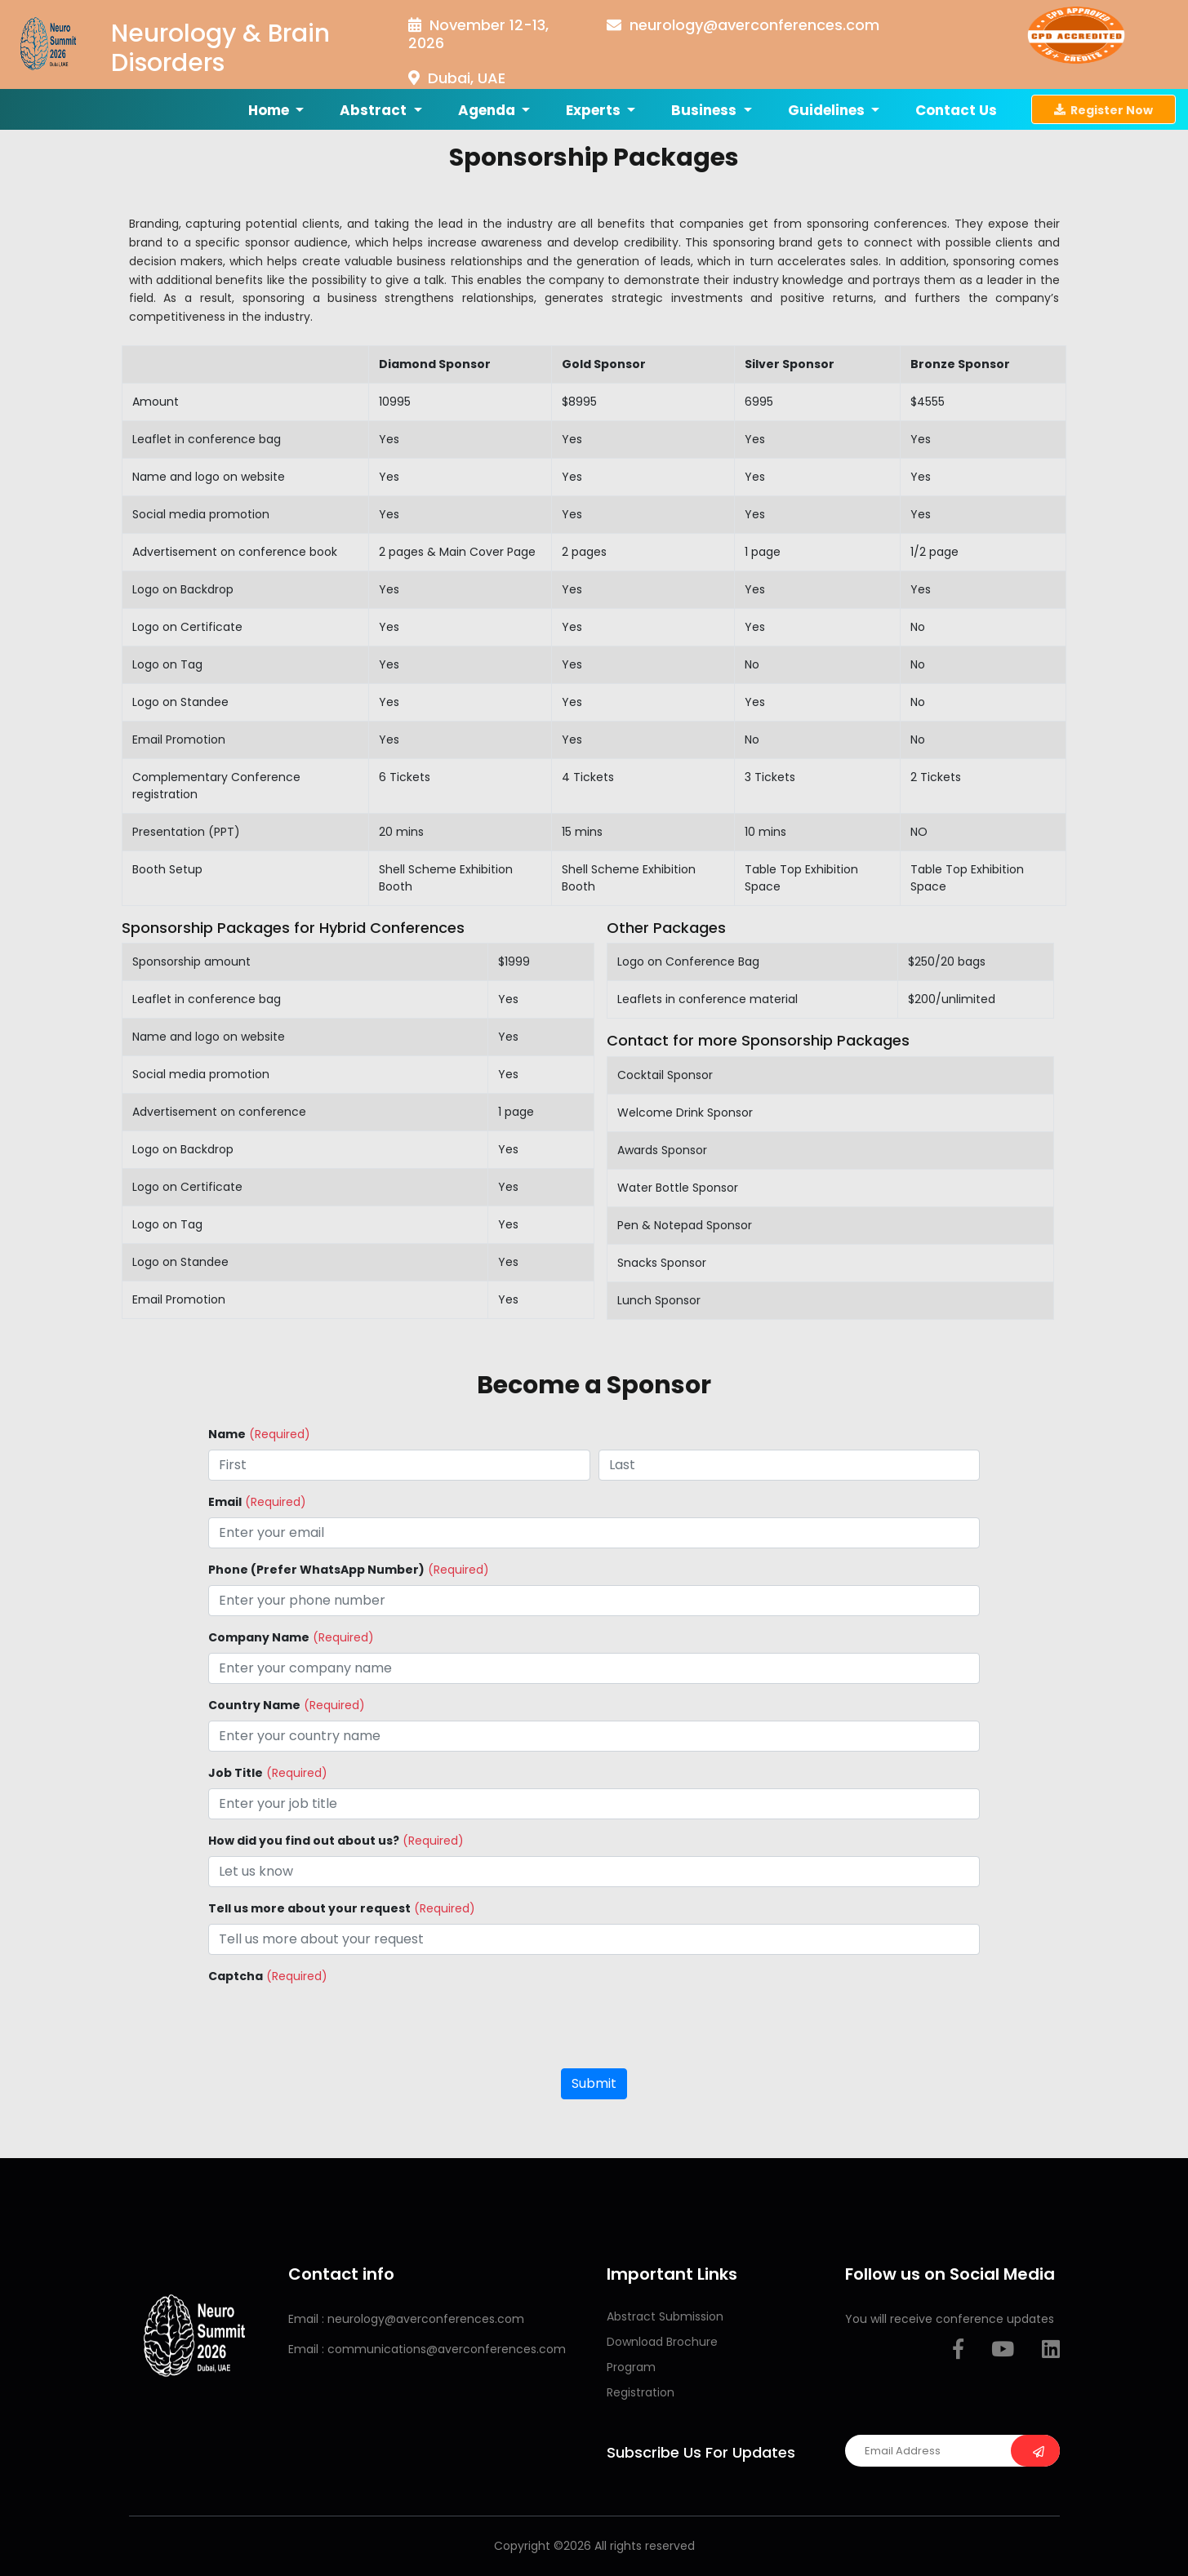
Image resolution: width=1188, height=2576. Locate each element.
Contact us (956, 110)
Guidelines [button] (828, 110)
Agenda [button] (488, 110)
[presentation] (332, 2023)
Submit (594, 2083)
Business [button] (705, 110)
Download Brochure (662, 2342)
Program (631, 2367)
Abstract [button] (375, 110)
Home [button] (270, 110)
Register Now (1103, 109)
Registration (640, 2392)
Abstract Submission (665, 2316)
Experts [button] (595, 110)
